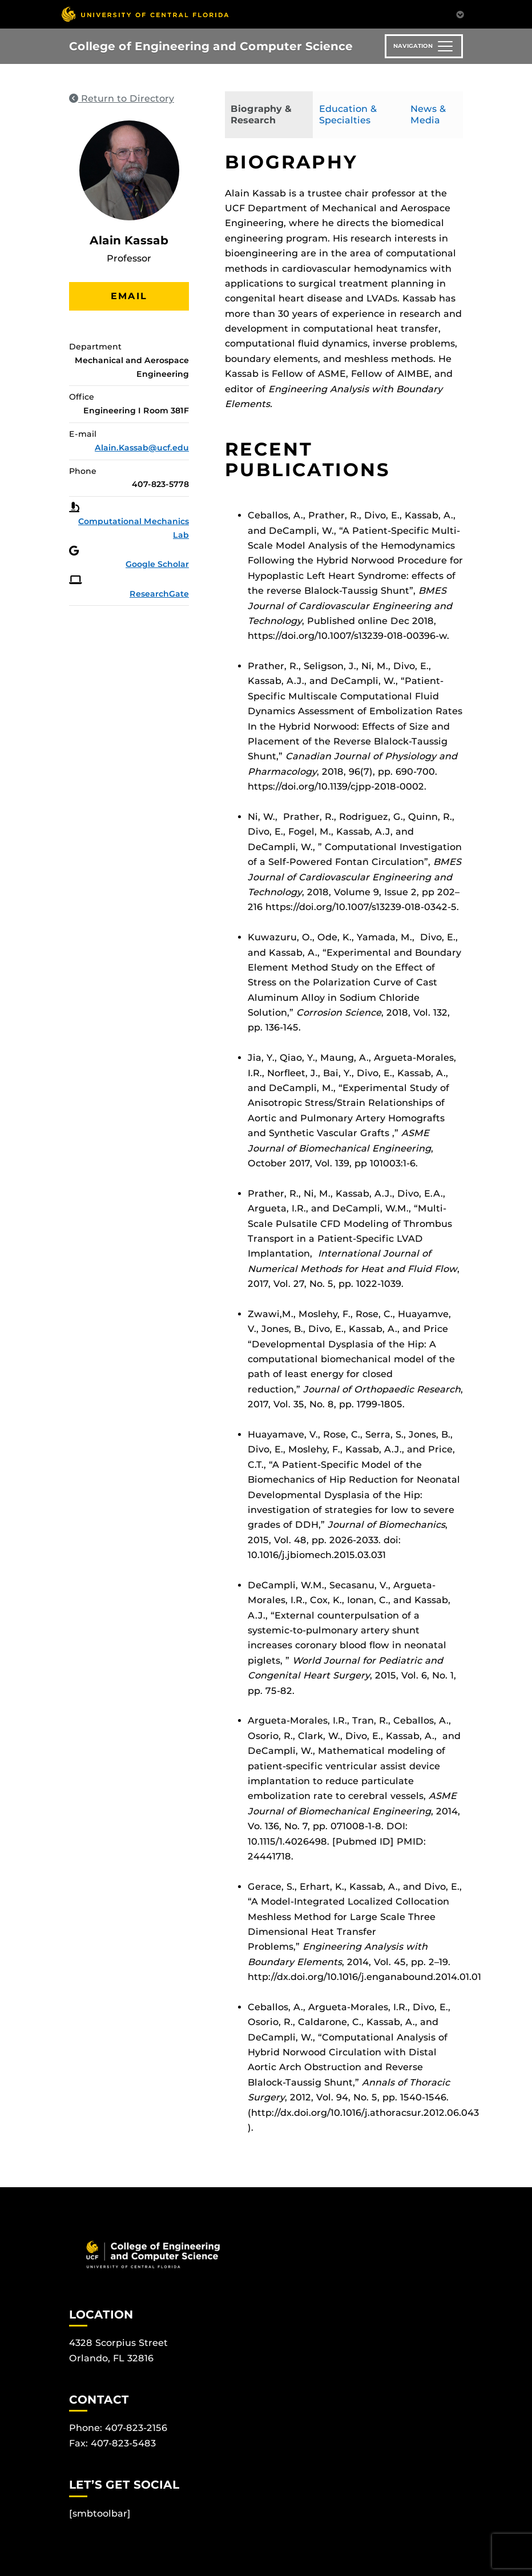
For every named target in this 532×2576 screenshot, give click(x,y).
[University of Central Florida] (145, 14)
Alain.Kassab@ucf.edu (142, 447)
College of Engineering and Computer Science (211, 46)
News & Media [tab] (428, 114)
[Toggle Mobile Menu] (460, 13)
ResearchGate (159, 594)
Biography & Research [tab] (261, 114)
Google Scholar (157, 564)
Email (129, 296)
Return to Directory (121, 98)
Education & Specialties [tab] (348, 114)
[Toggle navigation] (424, 46)
